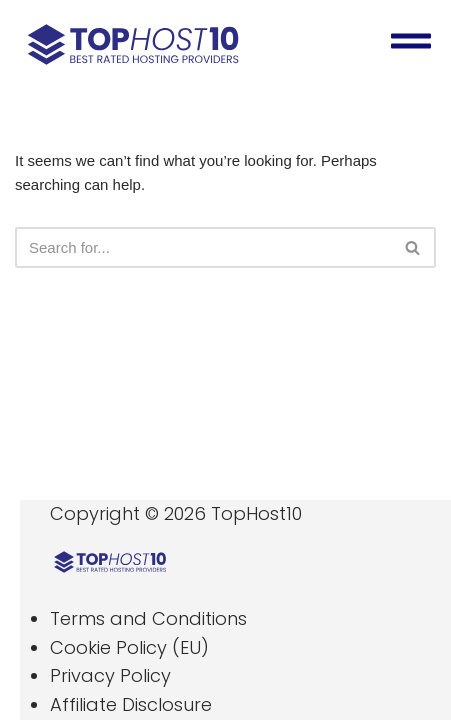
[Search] (203, 247)
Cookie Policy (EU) (129, 647)
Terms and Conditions (148, 618)
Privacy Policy (110, 675)
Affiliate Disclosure (131, 704)
